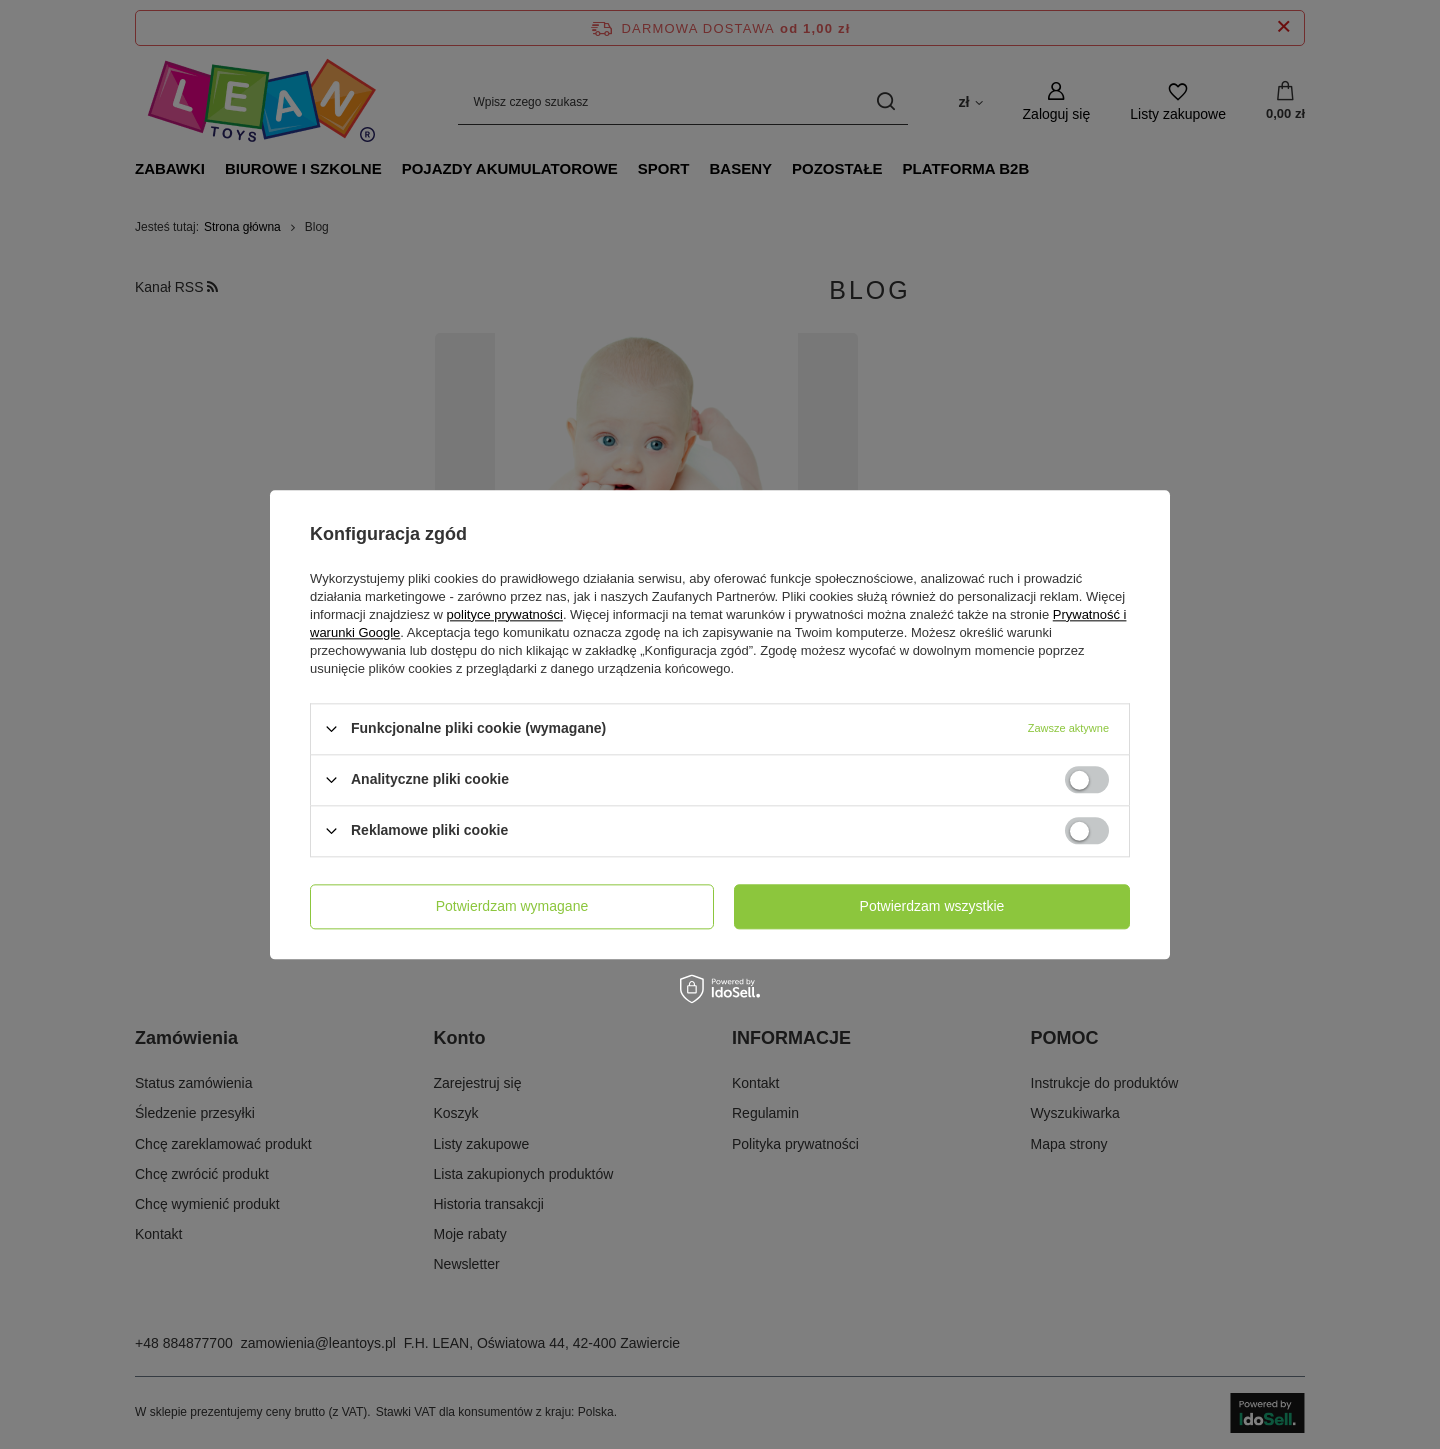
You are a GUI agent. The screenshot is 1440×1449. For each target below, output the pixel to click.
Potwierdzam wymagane (512, 906)
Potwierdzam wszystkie (932, 906)
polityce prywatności (505, 614)
